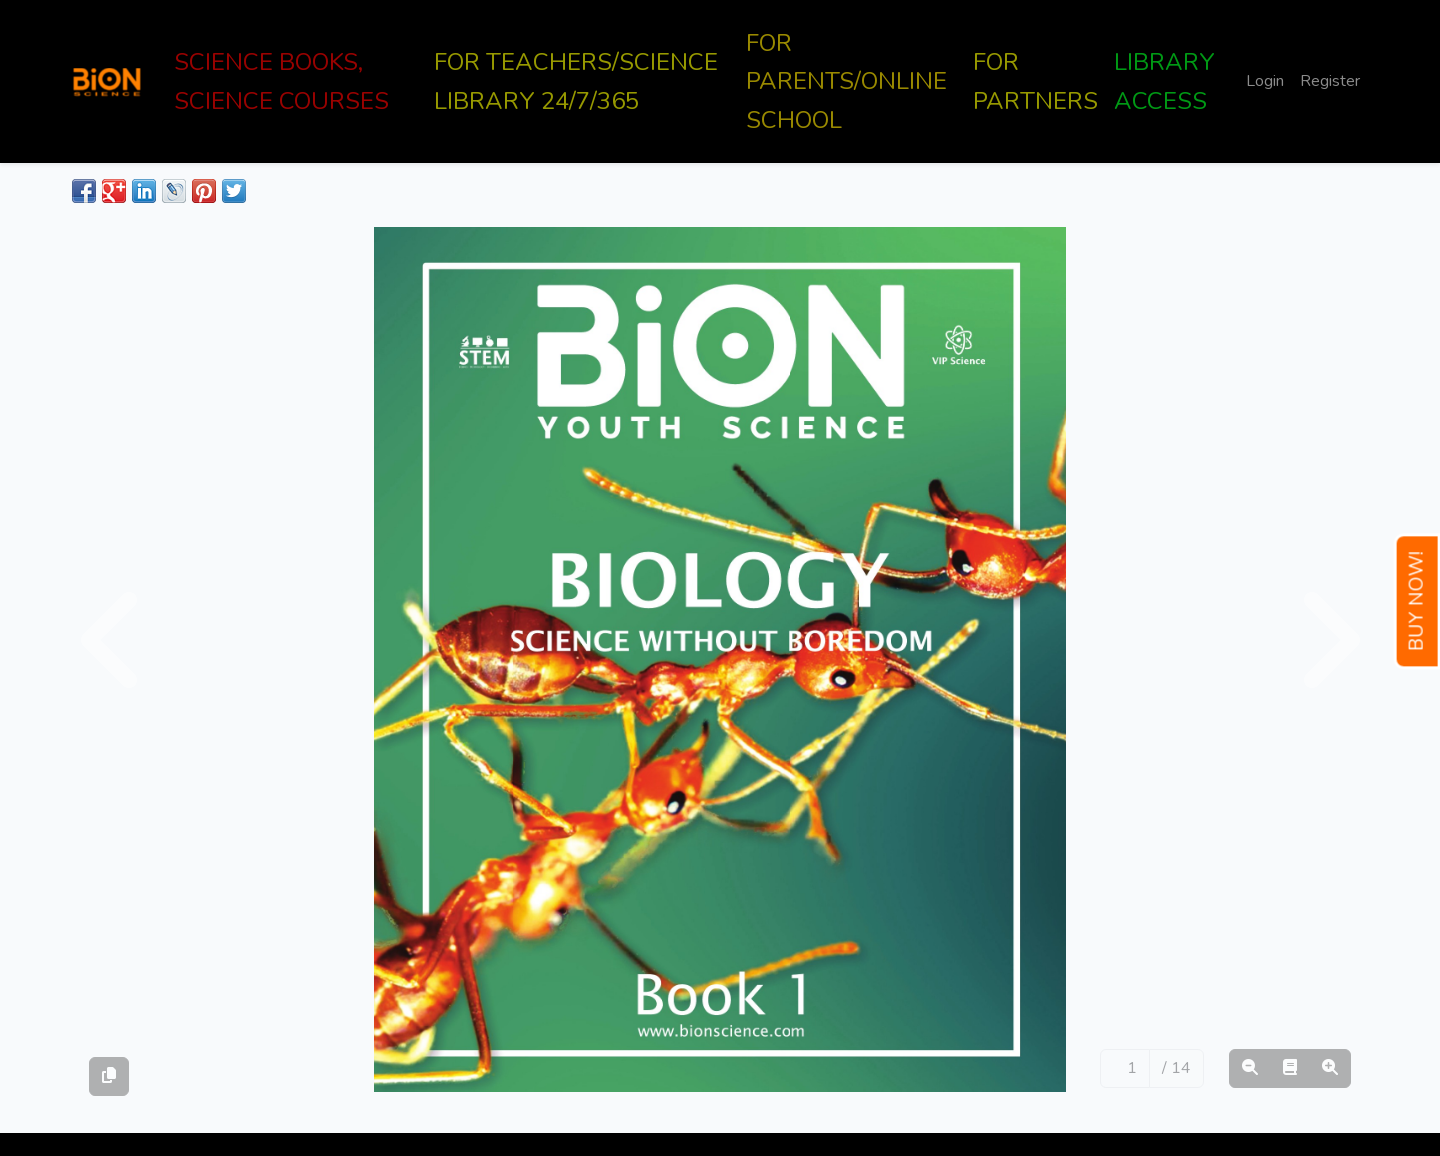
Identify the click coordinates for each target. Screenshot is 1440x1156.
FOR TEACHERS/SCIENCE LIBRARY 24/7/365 (576, 81)
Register (1330, 81)
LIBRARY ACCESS (1164, 81)
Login (1265, 81)
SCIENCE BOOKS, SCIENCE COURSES (281, 81)
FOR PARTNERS (1035, 81)
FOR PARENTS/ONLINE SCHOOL (846, 81)
